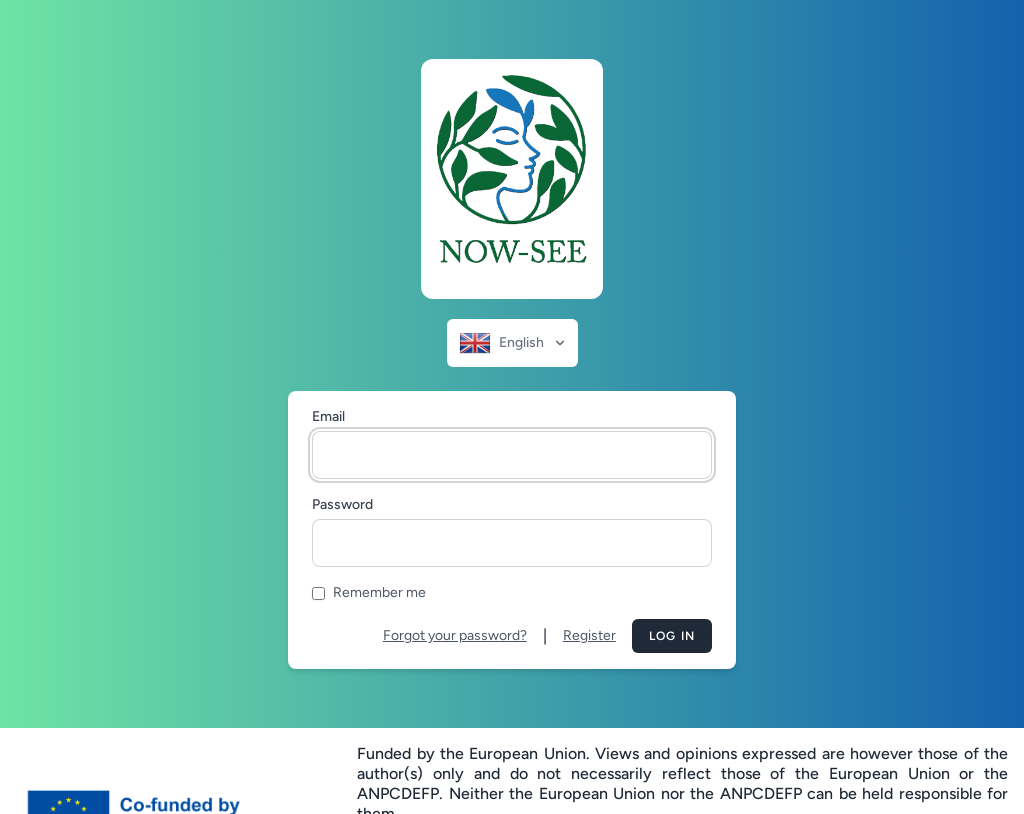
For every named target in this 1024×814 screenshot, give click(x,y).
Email (328, 416)
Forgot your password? (455, 635)
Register (589, 635)
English (513, 343)
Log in (672, 636)
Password (342, 504)
